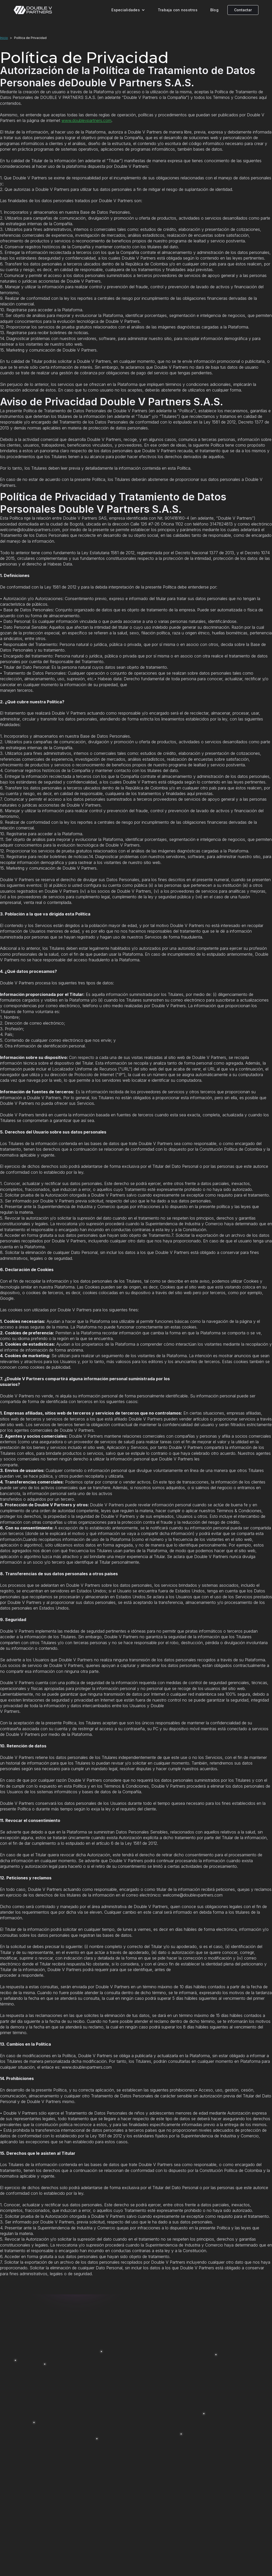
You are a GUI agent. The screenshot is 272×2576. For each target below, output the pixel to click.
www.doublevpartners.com (86, 120)
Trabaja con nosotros (177, 10)
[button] (128, 10)
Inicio (4, 38)
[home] (33, 10)
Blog (214, 10)
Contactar (243, 10)
